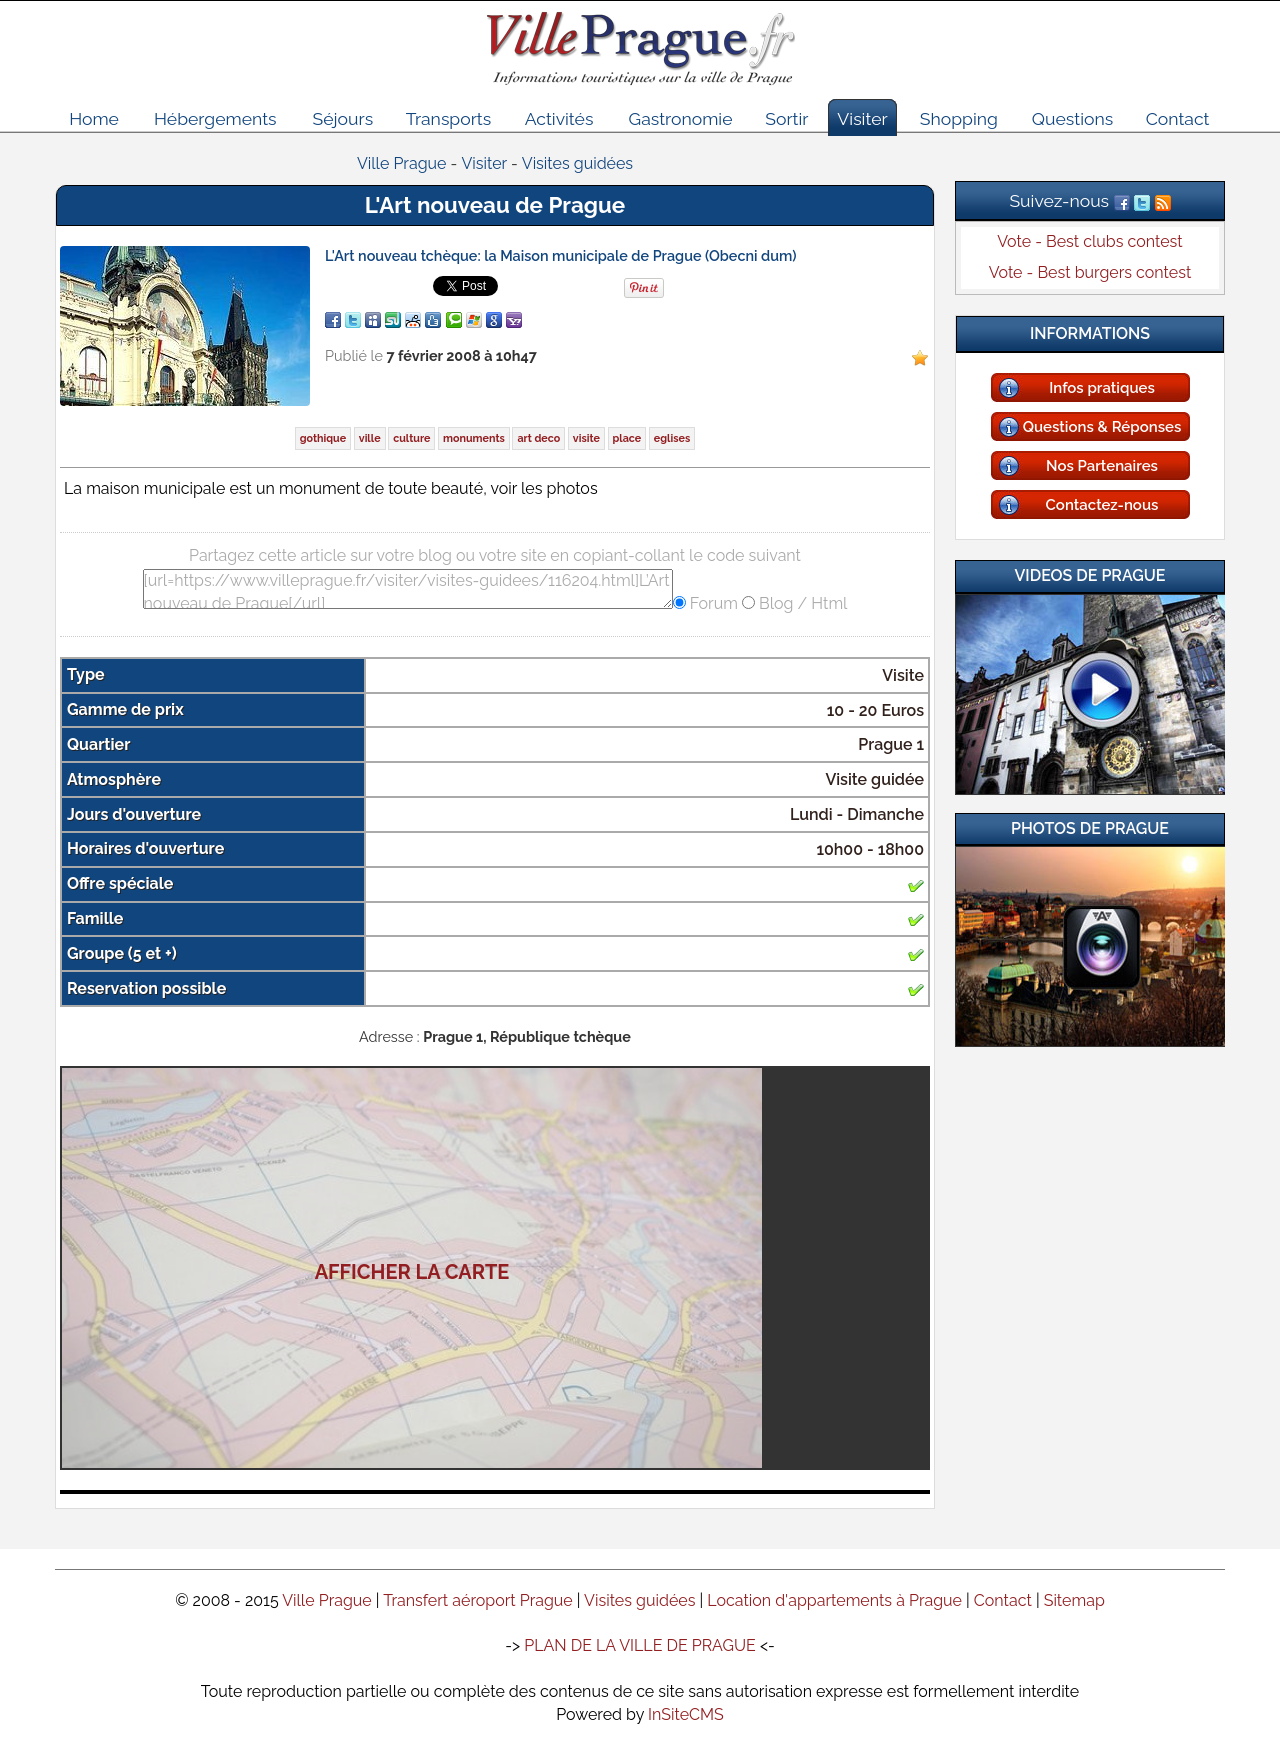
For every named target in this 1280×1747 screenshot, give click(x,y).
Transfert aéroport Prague (478, 1600)
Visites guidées (639, 1600)
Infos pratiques (1102, 388)
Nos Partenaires (1102, 466)
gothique (323, 438)
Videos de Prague (1090, 575)
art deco (538, 438)
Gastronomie (681, 118)
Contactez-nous (1102, 505)
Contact (1178, 118)
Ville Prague (327, 1600)
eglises (672, 438)
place (627, 438)
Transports (449, 118)
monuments (474, 438)
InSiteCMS (686, 1714)
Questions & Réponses (1102, 427)
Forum (712, 603)
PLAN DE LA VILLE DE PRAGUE (640, 1645)
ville (370, 438)
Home (94, 118)
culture (411, 438)
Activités (559, 118)
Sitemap (1074, 1600)
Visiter (862, 118)
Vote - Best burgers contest (1090, 272)
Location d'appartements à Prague (834, 1600)
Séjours (343, 118)
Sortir (786, 118)
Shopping (959, 118)
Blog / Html (801, 603)
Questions (1072, 118)
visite (586, 438)
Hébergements (215, 118)
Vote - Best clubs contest (1089, 241)
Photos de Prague (1090, 828)
